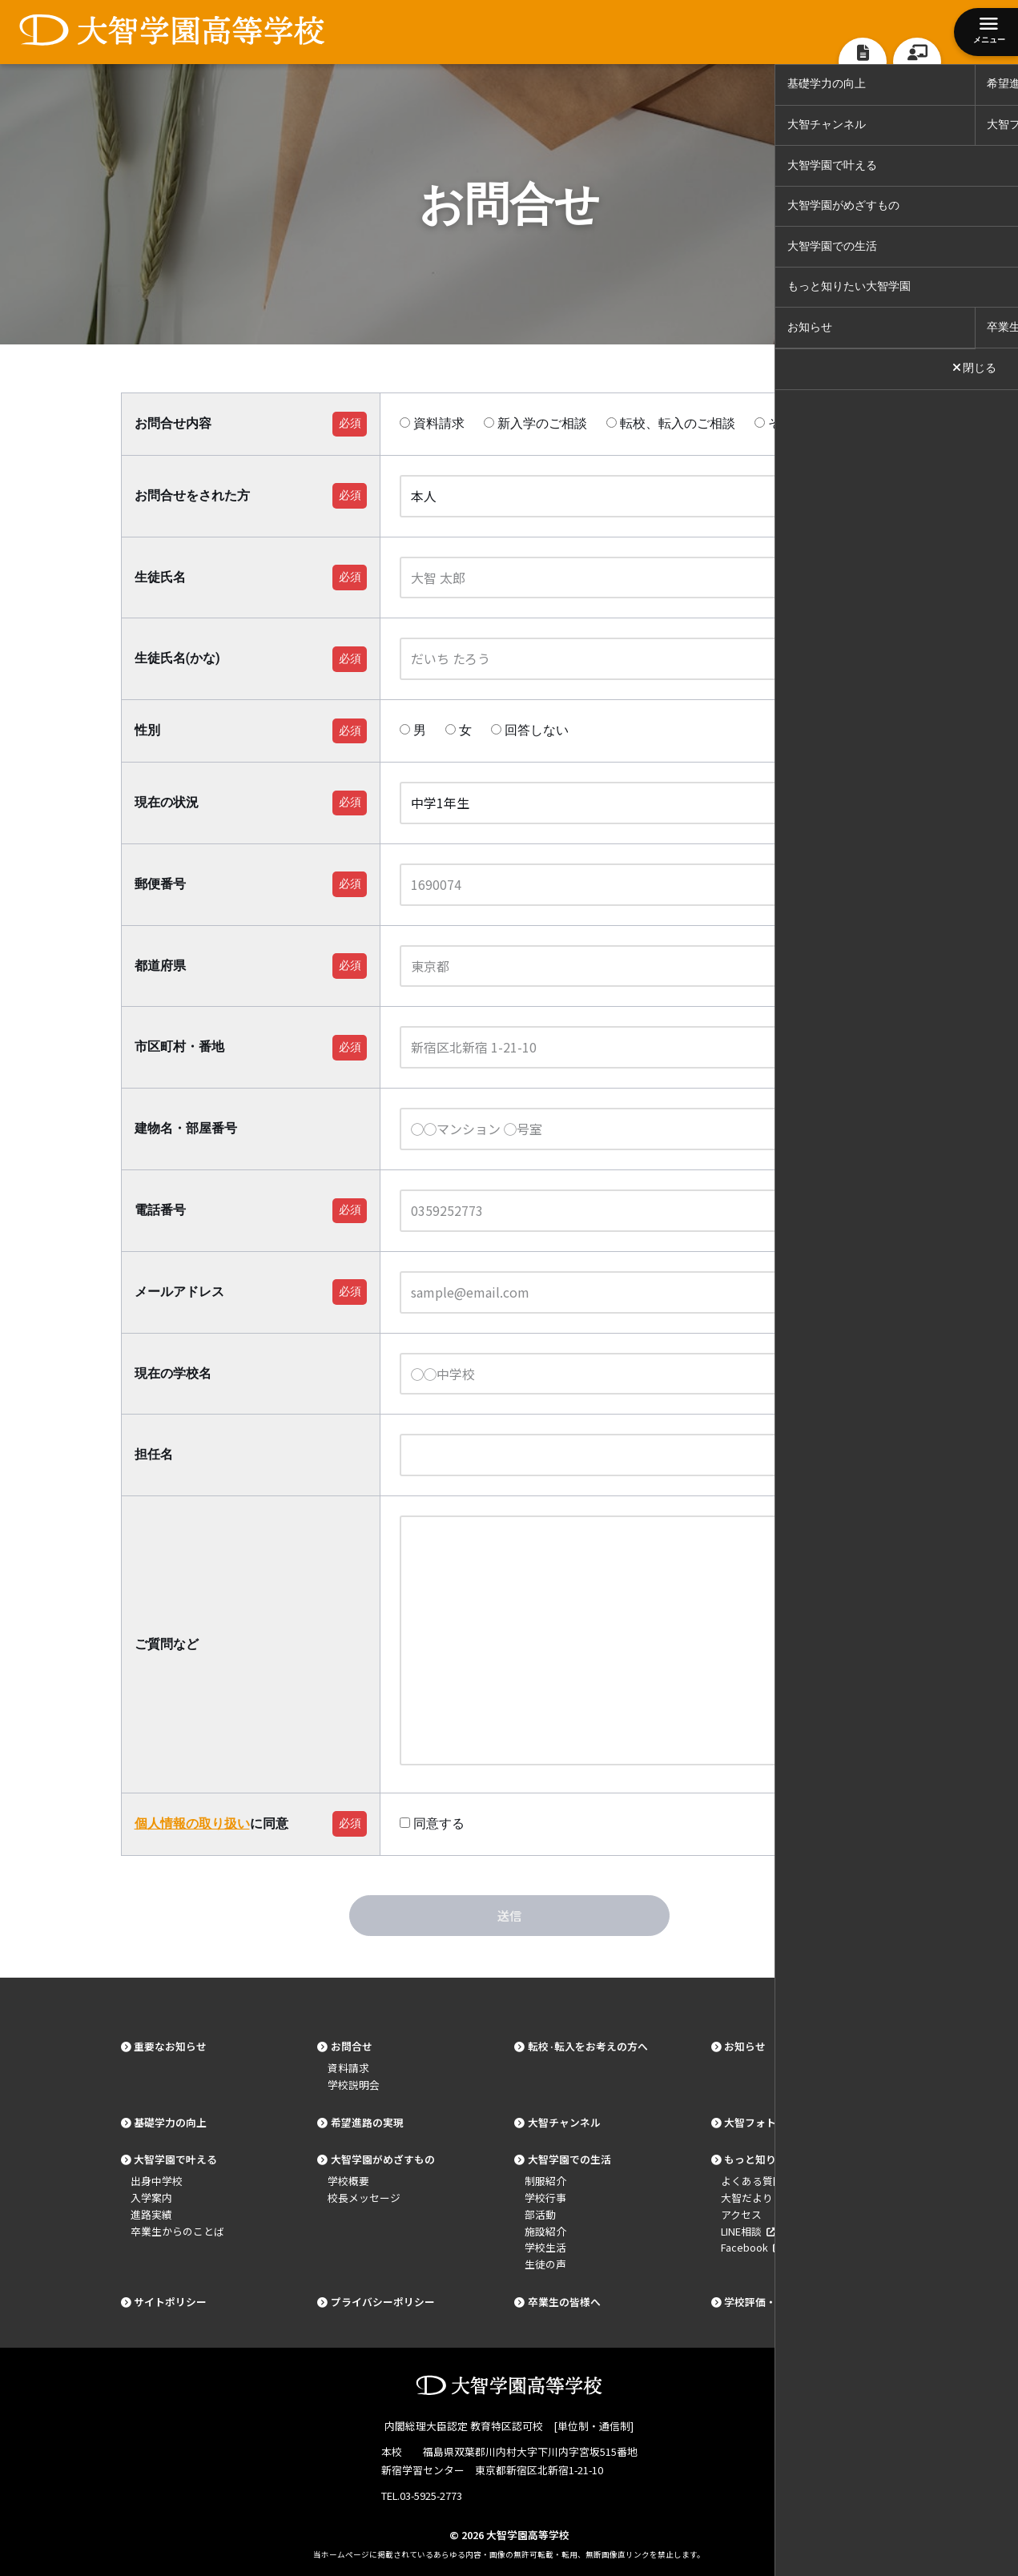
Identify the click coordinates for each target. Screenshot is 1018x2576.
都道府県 (160, 965)
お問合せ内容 (173, 423)
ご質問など (167, 1644)
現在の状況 (167, 802)
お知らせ (745, 2046)
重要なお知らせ (170, 2046)
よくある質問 (752, 2180)
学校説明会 (354, 2084)
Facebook (751, 2247)
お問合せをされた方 (192, 495)
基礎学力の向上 (170, 2122)
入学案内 (151, 2197)
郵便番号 (160, 884)
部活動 (540, 2214)
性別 (147, 730)
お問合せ (351, 2046)
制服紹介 (545, 2180)
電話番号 (160, 1210)
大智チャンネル (564, 2122)
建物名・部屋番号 (186, 1128)
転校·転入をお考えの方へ (588, 2046)
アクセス (741, 2214)
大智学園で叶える (175, 2159)
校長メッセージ (364, 2197)
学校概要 (348, 2180)
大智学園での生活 (569, 2159)
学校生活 (545, 2247)
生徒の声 (545, 2264)
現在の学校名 (173, 1373)
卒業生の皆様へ (564, 2301)
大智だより (747, 2197)
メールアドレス (179, 1291)
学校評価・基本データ (776, 2301)
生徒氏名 (160, 577)
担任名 (154, 1454)
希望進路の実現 (367, 2122)
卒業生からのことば (177, 2231)
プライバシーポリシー (383, 2301)
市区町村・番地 (179, 1046)
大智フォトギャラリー (776, 2122)
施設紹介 (545, 2231)
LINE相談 (748, 2231)
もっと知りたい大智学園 (781, 2159)
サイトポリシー (170, 2301)
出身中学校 (157, 2180)
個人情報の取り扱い (192, 1823)
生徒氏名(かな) (177, 658)
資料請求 (348, 2067)
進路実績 (151, 2214)
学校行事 (545, 2197)
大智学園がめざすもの (383, 2159)
